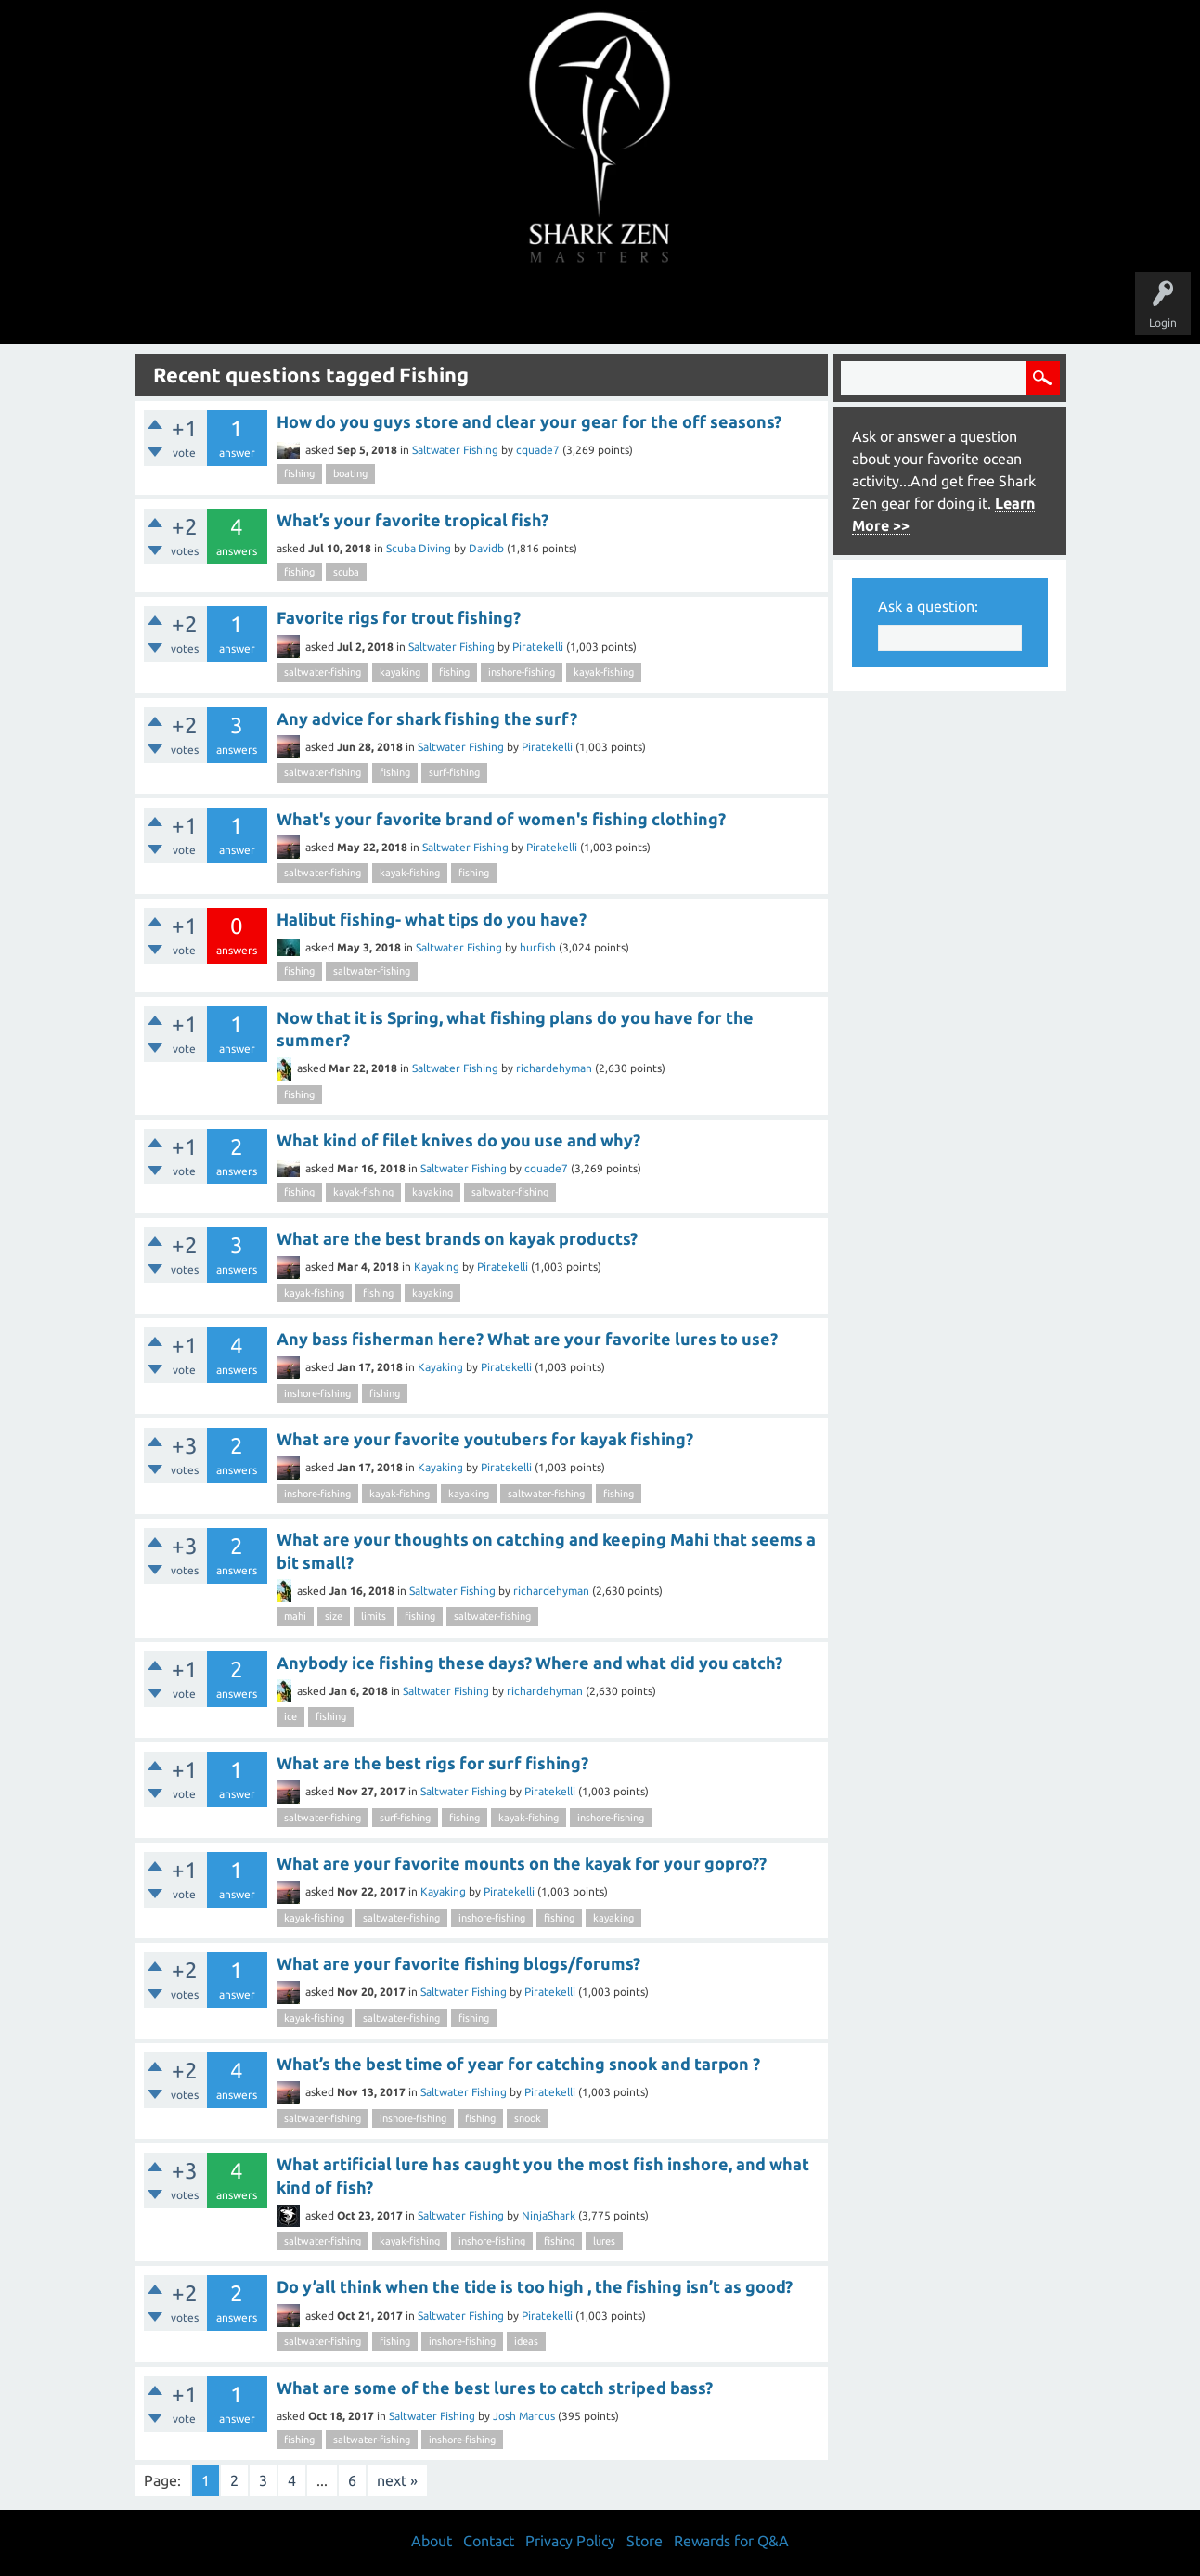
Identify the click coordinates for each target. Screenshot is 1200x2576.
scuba (346, 571)
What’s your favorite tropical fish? (412, 520)
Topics (542, 308)
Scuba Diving (418, 548)
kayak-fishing (604, 672)
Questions (394, 308)
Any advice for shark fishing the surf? (427, 718)
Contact (488, 2540)
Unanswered (472, 308)
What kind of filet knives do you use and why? (458, 1140)
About (756, 308)
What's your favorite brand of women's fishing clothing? (501, 818)
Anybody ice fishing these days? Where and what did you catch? (529, 1662)
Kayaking (436, 1267)
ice (290, 1716)
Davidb (486, 548)
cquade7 (538, 450)
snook (527, 2118)
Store (814, 308)
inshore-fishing (521, 672)
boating (350, 473)
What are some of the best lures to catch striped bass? (495, 2387)
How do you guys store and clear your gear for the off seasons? (529, 421)
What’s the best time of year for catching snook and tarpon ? (518, 2063)
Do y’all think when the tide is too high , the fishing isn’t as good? (535, 2286)
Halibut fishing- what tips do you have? (432, 919)
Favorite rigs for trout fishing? (399, 617)
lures (604, 2240)
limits (373, 1616)
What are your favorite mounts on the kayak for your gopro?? (522, 1863)
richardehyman (554, 1068)
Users (600, 308)
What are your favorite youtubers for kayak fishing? (485, 1439)
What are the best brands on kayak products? (457, 1238)
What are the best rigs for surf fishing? (432, 1763)
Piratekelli (537, 647)
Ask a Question (678, 308)
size (333, 1616)
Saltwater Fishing (455, 450)
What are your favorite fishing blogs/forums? (458, 1963)
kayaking (400, 672)
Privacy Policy (570, 2540)
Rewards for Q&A (731, 2540)
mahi (295, 1616)
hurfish (538, 947)
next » (397, 2480)
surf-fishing (454, 772)
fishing (299, 473)
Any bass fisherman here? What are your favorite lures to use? (527, 1338)
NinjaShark (548, 2215)
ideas (526, 2341)
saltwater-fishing (322, 672)
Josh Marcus (524, 2416)
